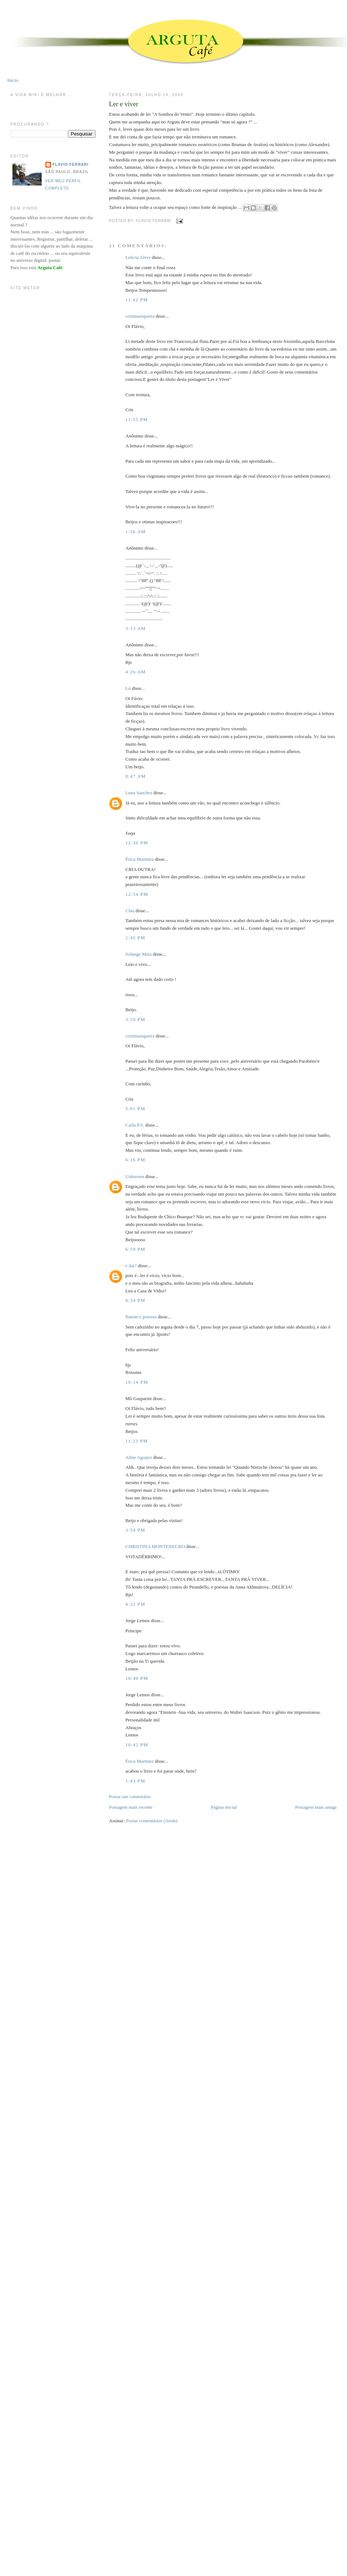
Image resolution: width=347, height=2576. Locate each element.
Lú (128, 688)
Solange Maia (138, 954)
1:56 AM (135, 531)
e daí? (131, 1265)
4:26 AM (135, 671)
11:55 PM (136, 419)
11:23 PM (136, 1441)
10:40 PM (136, 1678)
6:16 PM (135, 1159)
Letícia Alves (138, 257)
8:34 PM (135, 1300)
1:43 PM (135, 1781)
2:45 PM (135, 937)
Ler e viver (123, 104)
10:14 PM (136, 1382)
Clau (130, 910)
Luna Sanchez (138, 792)
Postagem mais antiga (315, 1807)
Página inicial (224, 1807)
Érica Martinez (139, 859)
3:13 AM (135, 628)
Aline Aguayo (138, 1457)
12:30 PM (136, 842)
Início (12, 80)
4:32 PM (135, 1604)
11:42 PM (136, 299)
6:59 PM (135, 1249)
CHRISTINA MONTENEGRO (155, 1546)
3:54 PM (135, 1530)
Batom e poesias (140, 1316)
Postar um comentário (130, 1796)
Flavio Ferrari (70, 165)
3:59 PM (135, 1019)
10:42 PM (136, 1744)
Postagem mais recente (130, 1807)
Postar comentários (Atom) (152, 1820)
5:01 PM (135, 1108)
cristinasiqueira (139, 316)
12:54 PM (136, 894)
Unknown (134, 1176)
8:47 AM (135, 776)
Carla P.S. (134, 1125)
